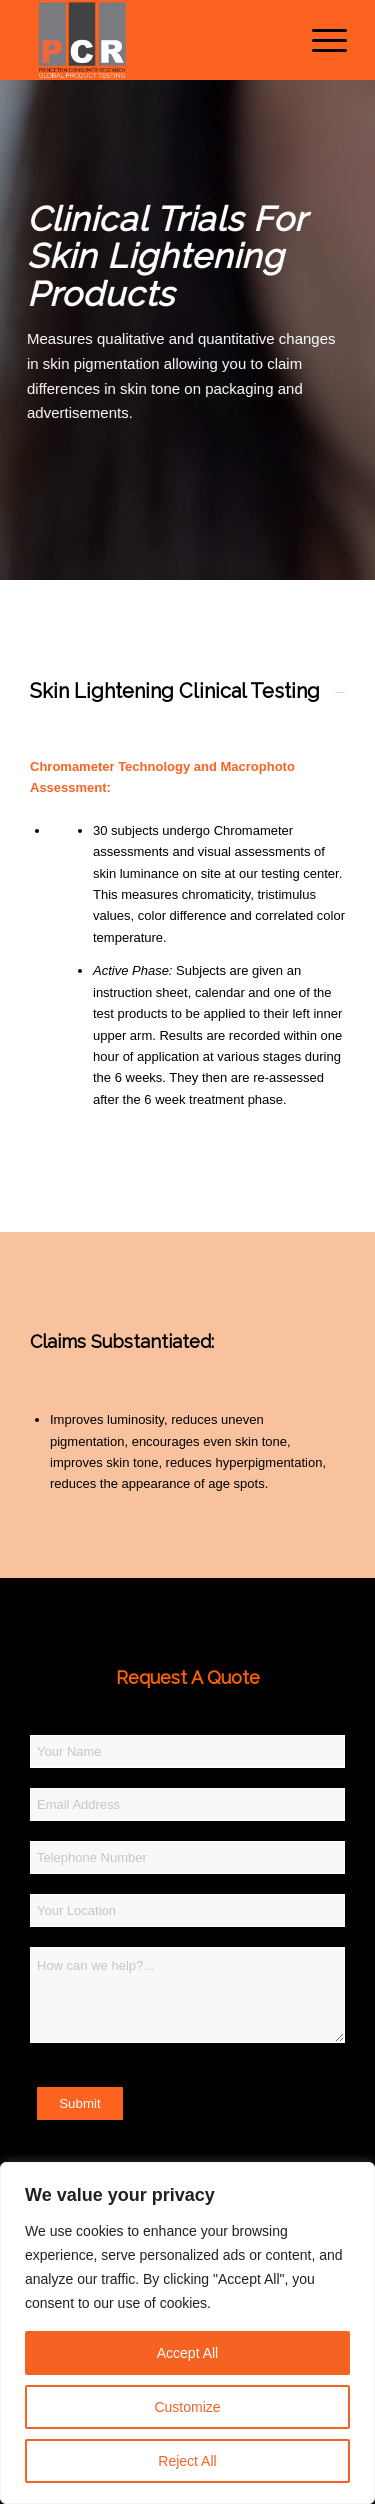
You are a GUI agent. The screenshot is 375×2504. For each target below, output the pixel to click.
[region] (187, 2333)
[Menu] (319, 40)
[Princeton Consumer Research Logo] (155, 40)
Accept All (187, 2353)
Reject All (187, 2461)
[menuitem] (319, 40)
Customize (187, 2407)
